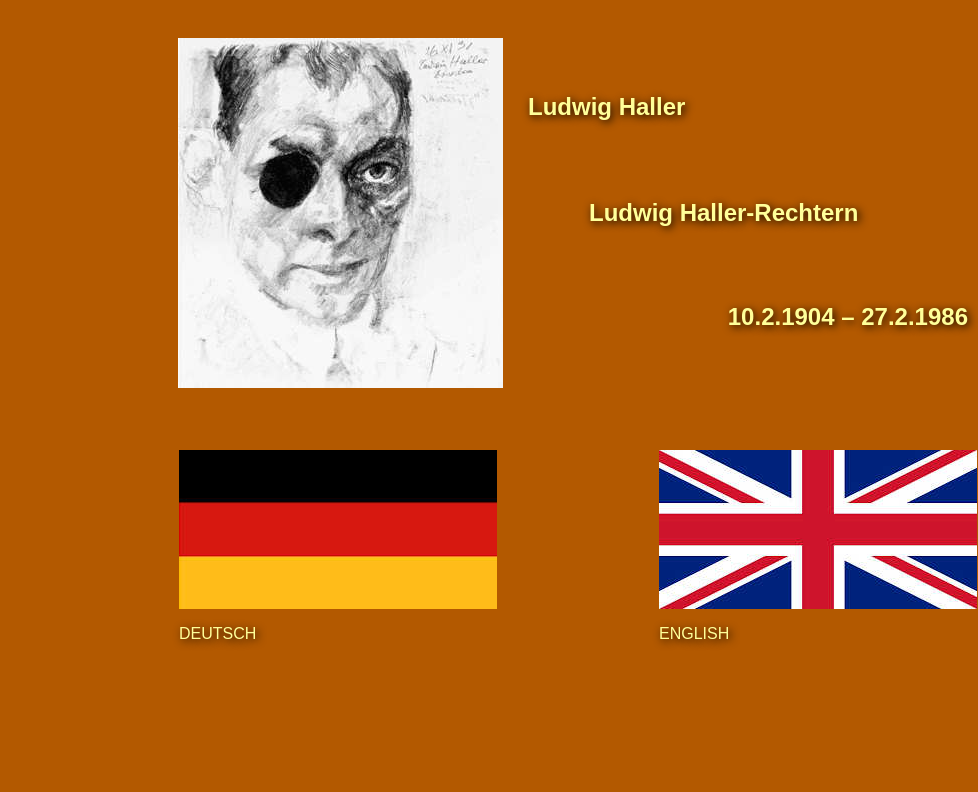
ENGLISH (694, 633)
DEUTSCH (217, 633)
